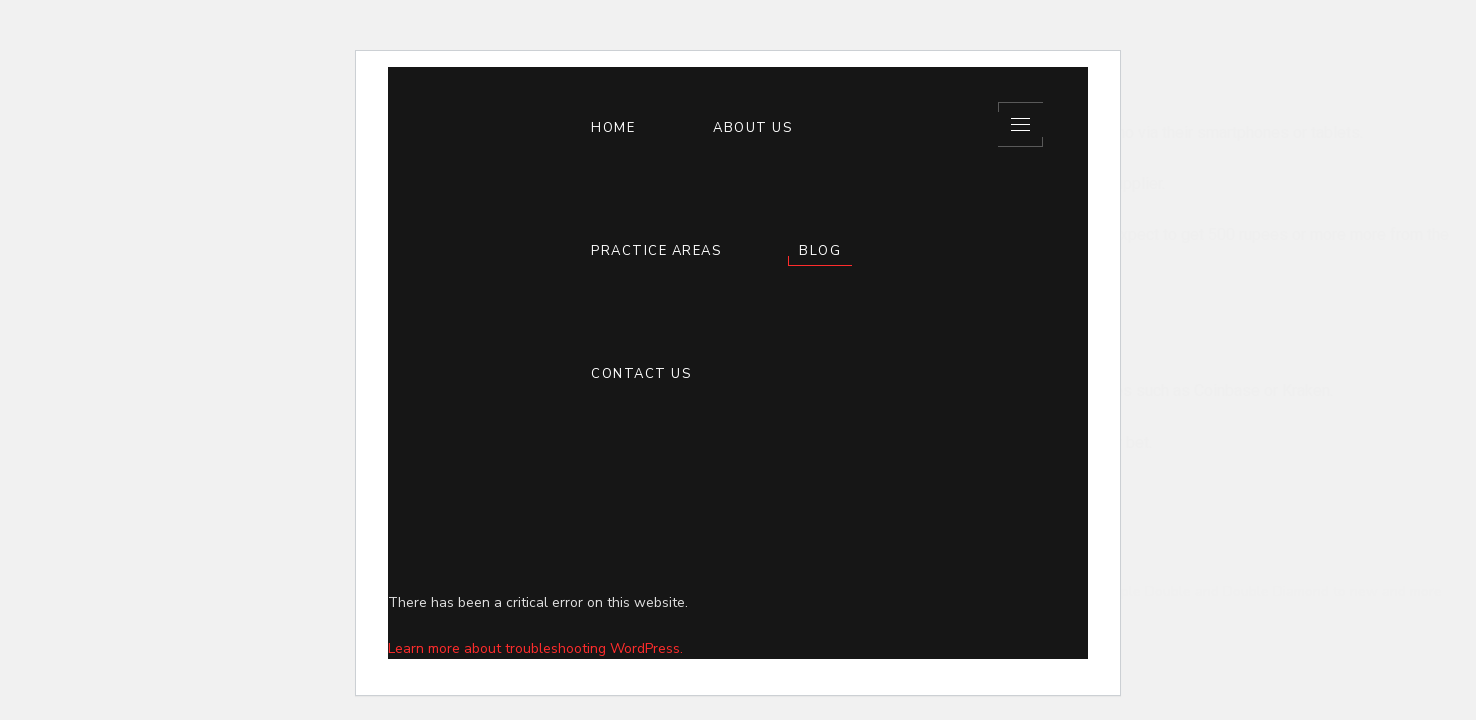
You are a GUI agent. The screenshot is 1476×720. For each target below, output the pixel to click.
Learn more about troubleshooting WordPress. (535, 648)
